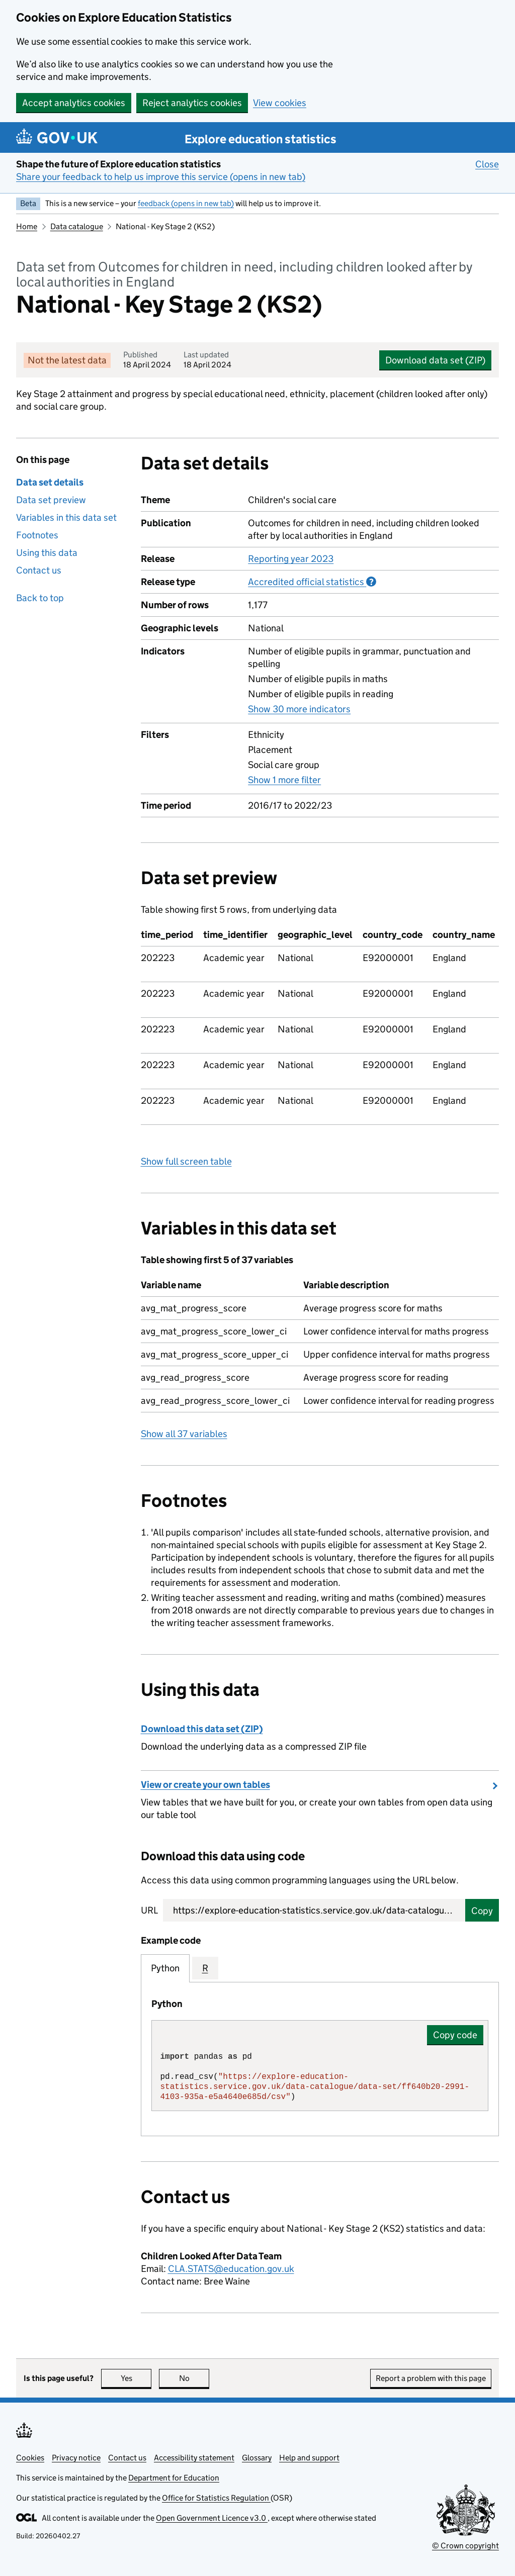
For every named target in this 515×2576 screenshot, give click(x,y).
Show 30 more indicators (299, 709)
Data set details (49, 482)
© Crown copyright (465, 2545)
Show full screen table (186, 1161)
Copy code (455, 2035)
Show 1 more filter (284, 780)
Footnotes (37, 535)
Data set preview (51, 500)
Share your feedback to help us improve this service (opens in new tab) (160, 176)
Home (26, 226)
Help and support (309, 2457)
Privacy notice (76, 2457)
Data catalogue (76, 226)
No (194, 2378)
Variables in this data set (66, 517)
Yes (136, 2378)
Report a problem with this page (431, 2378)
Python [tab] (165, 1968)
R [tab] (205, 1968)
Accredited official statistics (312, 582)
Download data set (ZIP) (435, 360)
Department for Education (173, 2478)
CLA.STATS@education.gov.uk (231, 2268)
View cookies (279, 103)
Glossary (257, 2457)
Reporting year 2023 (290, 558)
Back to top (40, 598)
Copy (482, 1911)
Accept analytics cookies (73, 103)
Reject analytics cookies (192, 103)
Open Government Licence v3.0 (212, 2518)
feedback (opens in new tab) (186, 203)
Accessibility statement (194, 2457)
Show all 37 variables (184, 1434)
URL (149, 1910)
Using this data (46, 552)
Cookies (30, 2457)
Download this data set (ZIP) (202, 1729)
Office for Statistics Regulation (216, 2498)
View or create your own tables (205, 1784)
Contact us (38, 570)
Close (487, 164)
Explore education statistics (260, 139)
